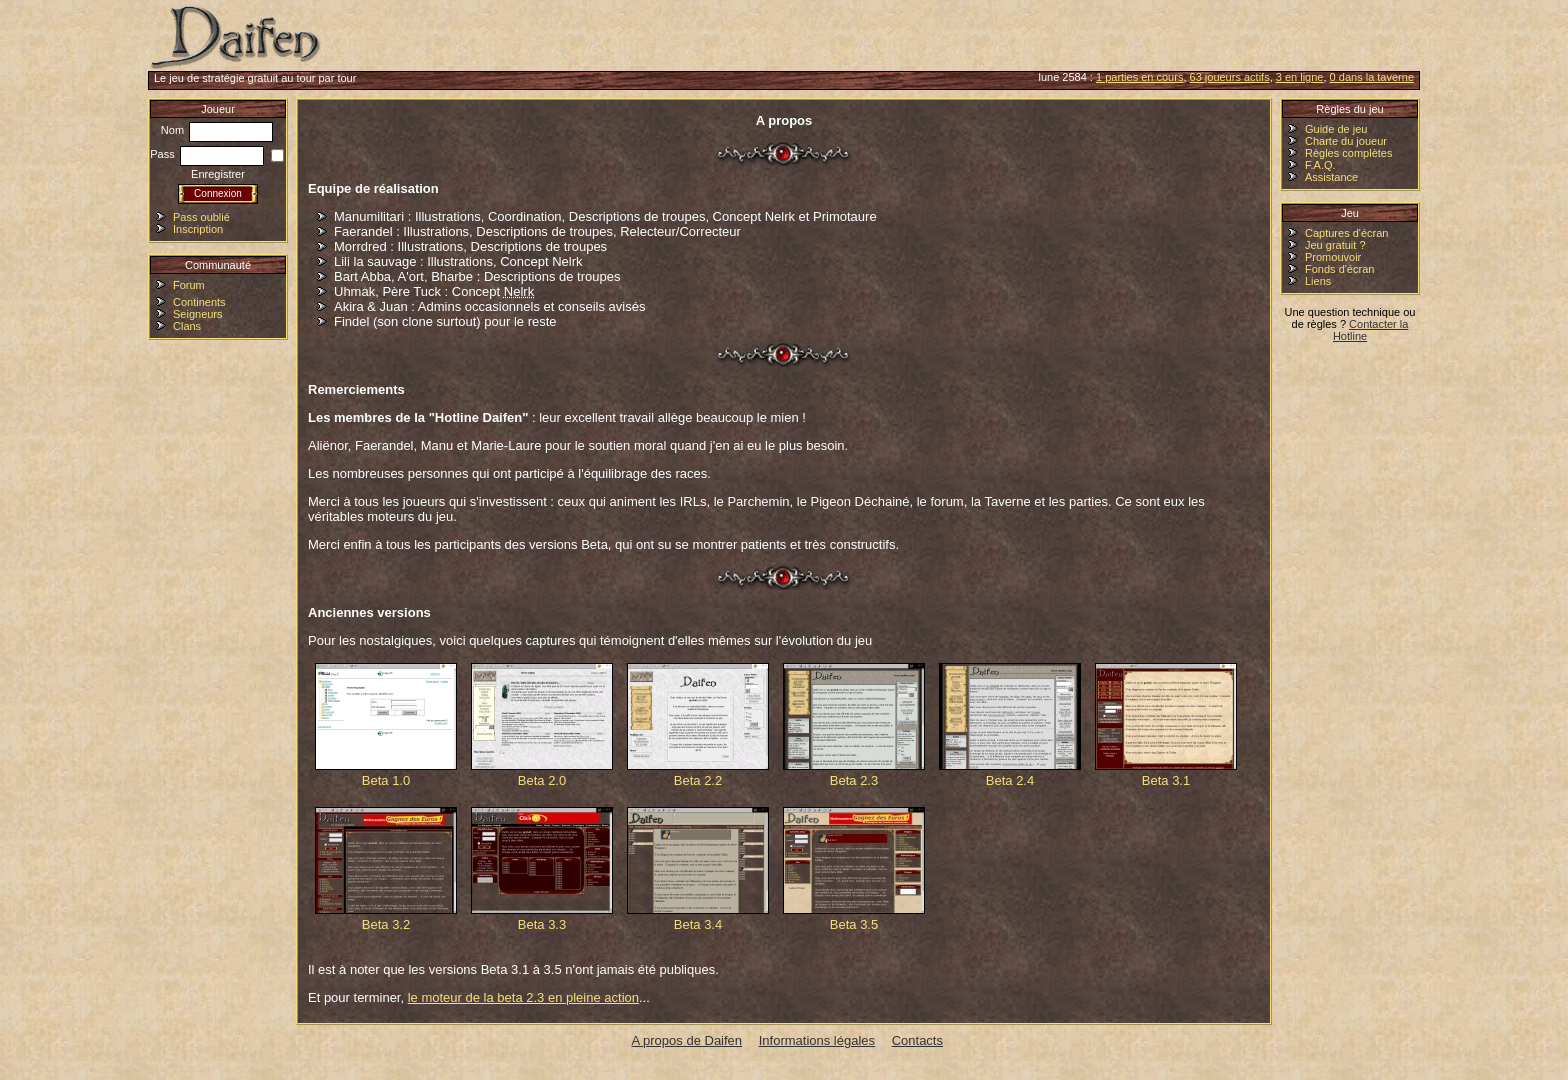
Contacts (917, 1040)
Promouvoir (1333, 257)
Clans (187, 326)
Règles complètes (1348, 153)
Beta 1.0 (386, 725)
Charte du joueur (1346, 141)
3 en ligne (1300, 77)
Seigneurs (198, 314)
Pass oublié (201, 217)
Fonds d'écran (1339, 269)
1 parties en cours (1139, 77)
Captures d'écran (1346, 233)
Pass (207, 154)
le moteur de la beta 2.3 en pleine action (523, 997)
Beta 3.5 (854, 869)
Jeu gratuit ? (1335, 245)
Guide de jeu (1336, 129)
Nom (217, 130)
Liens (1318, 281)
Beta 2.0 (542, 725)
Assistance (1331, 177)
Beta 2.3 (854, 725)
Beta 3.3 (542, 869)
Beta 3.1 (1166, 725)
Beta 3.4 (698, 869)
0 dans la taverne (1372, 77)
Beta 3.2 (386, 869)
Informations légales (817, 1040)
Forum (189, 285)
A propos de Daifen (687, 1040)
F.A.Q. (1320, 165)
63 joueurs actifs (1230, 77)
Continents (199, 302)
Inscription (198, 229)
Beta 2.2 (698, 725)
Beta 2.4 (1010, 725)
